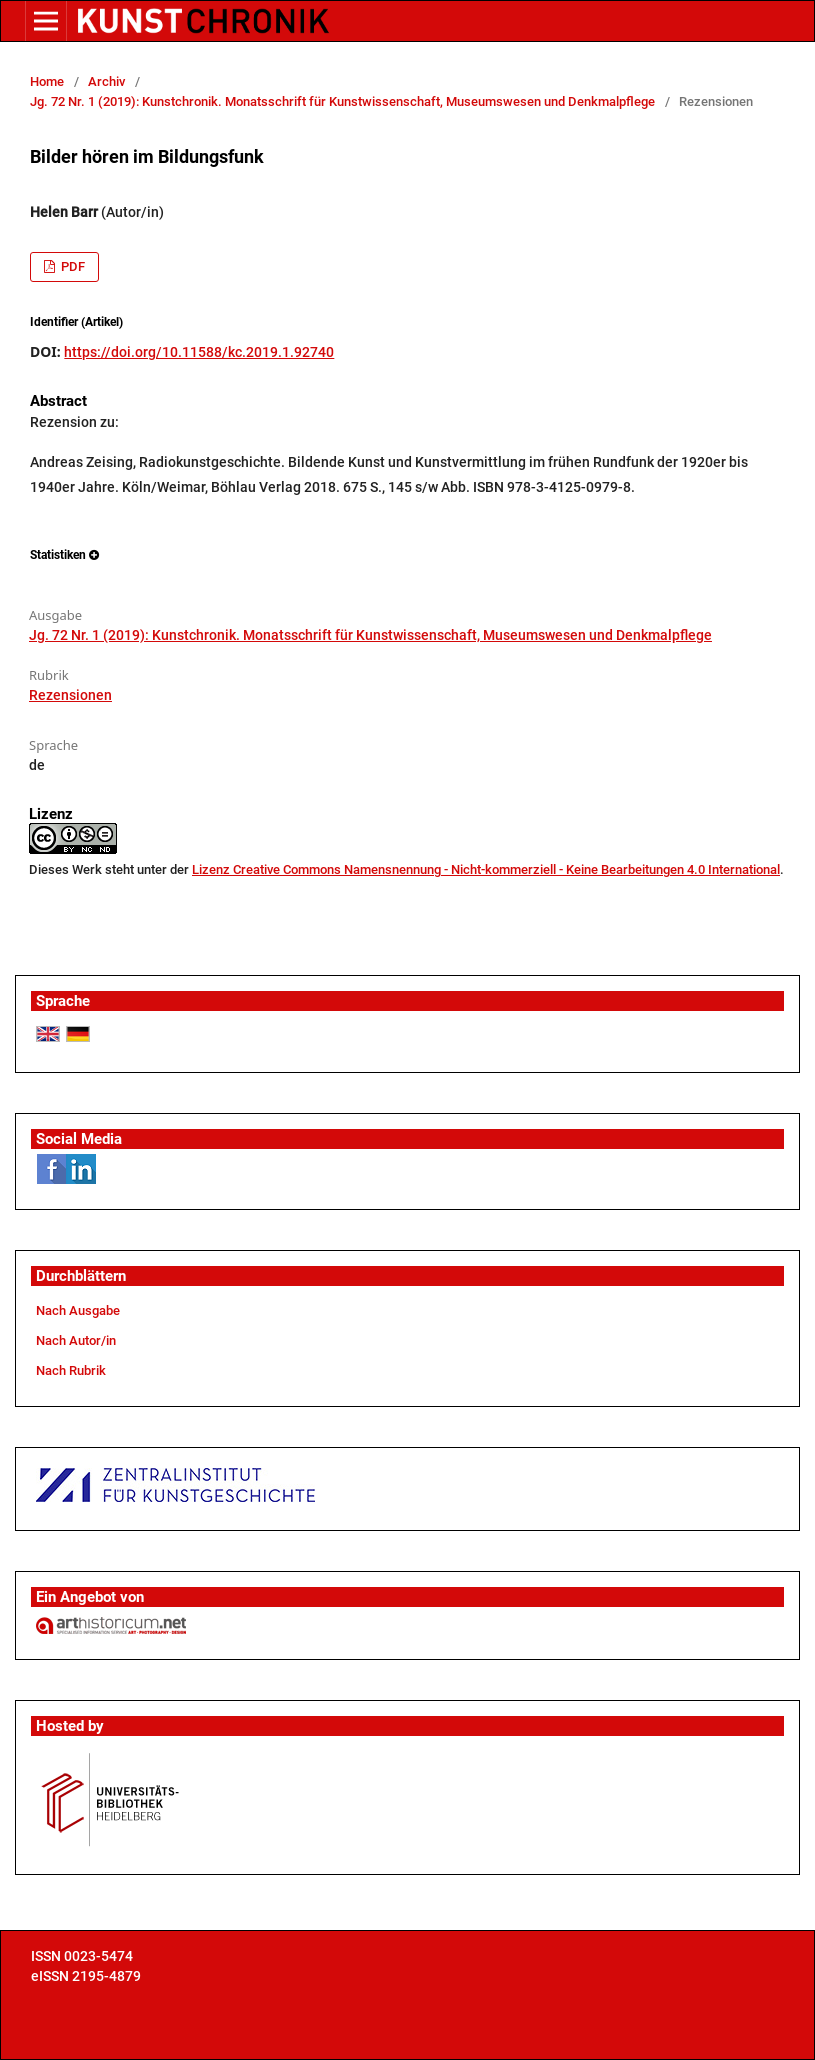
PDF (71, 266)
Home (47, 81)
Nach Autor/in (76, 1340)
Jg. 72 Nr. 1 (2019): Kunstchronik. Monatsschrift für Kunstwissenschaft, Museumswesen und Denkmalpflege (342, 101)
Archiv (106, 81)
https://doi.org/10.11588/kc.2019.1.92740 (199, 352)
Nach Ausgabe (78, 1310)
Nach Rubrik (71, 1370)
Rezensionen (70, 695)
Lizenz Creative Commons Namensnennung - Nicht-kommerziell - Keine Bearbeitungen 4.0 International (486, 869)
